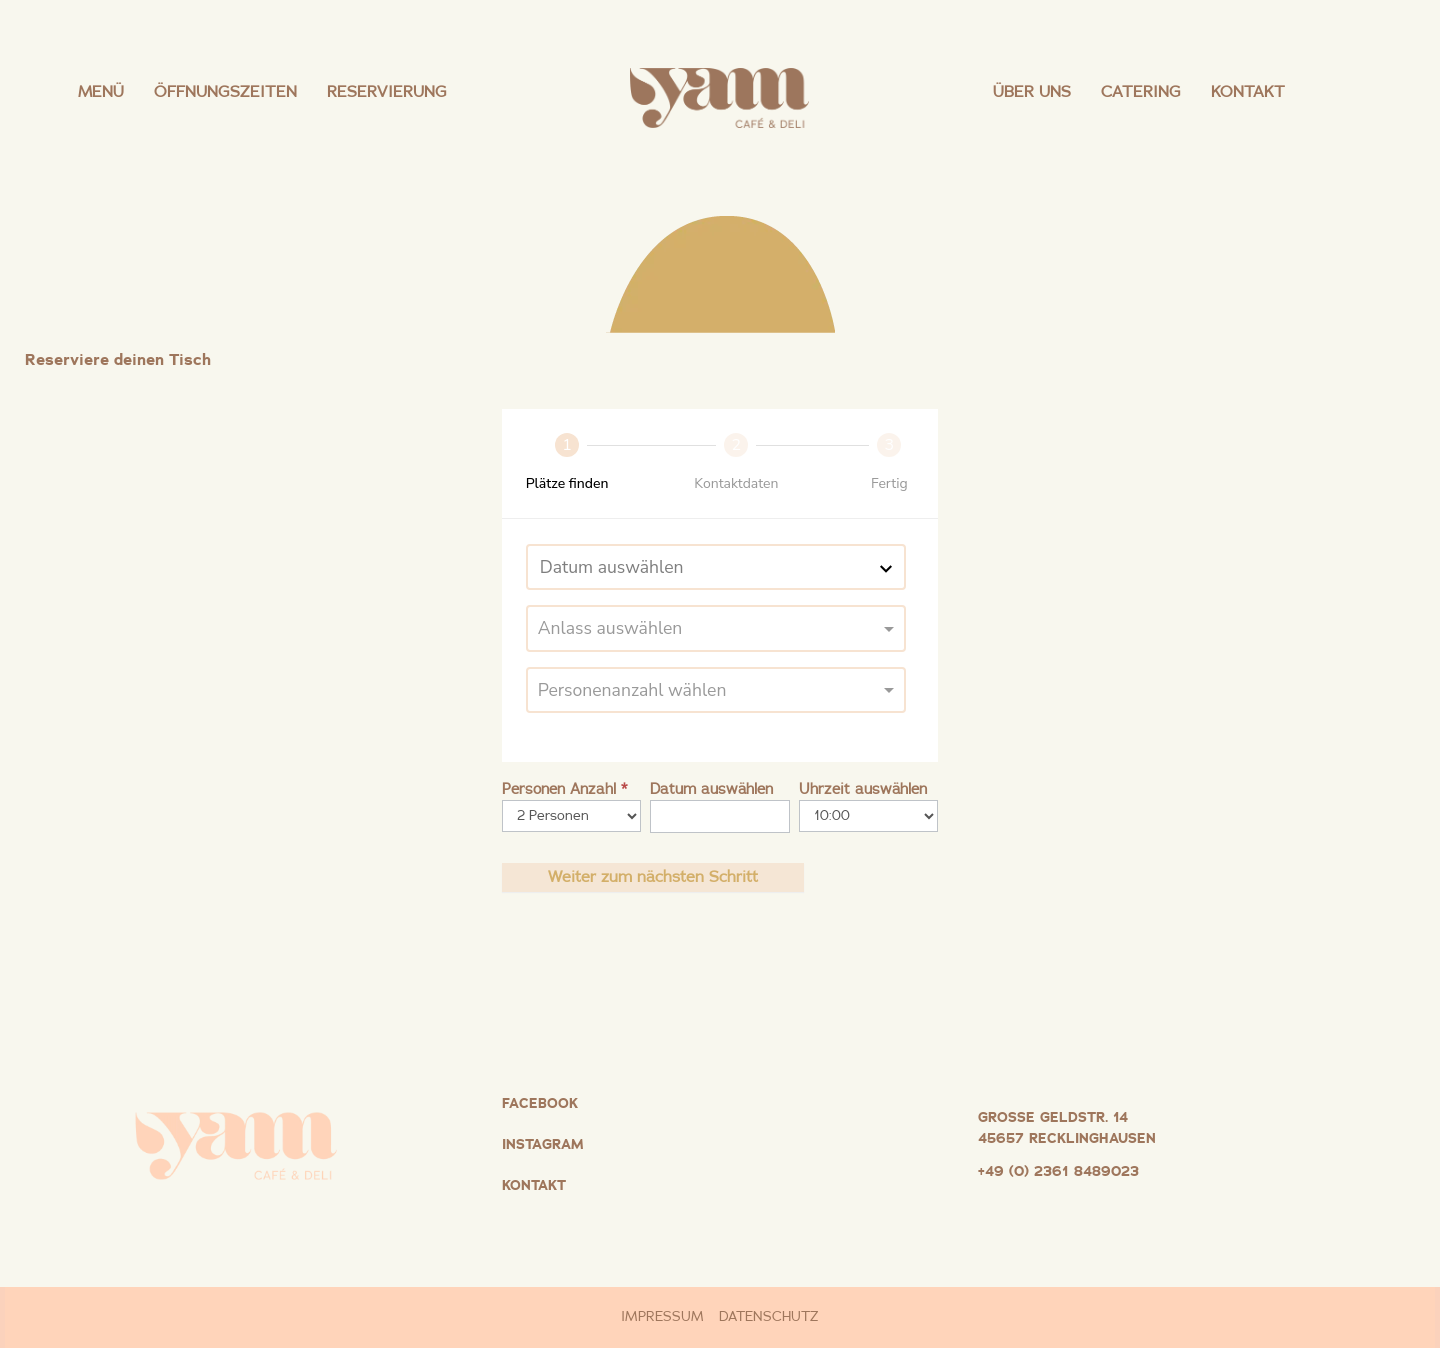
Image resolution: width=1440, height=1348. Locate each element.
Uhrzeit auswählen (863, 789)
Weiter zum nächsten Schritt (653, 877)
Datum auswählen (711, 789)
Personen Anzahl (564, 789)
